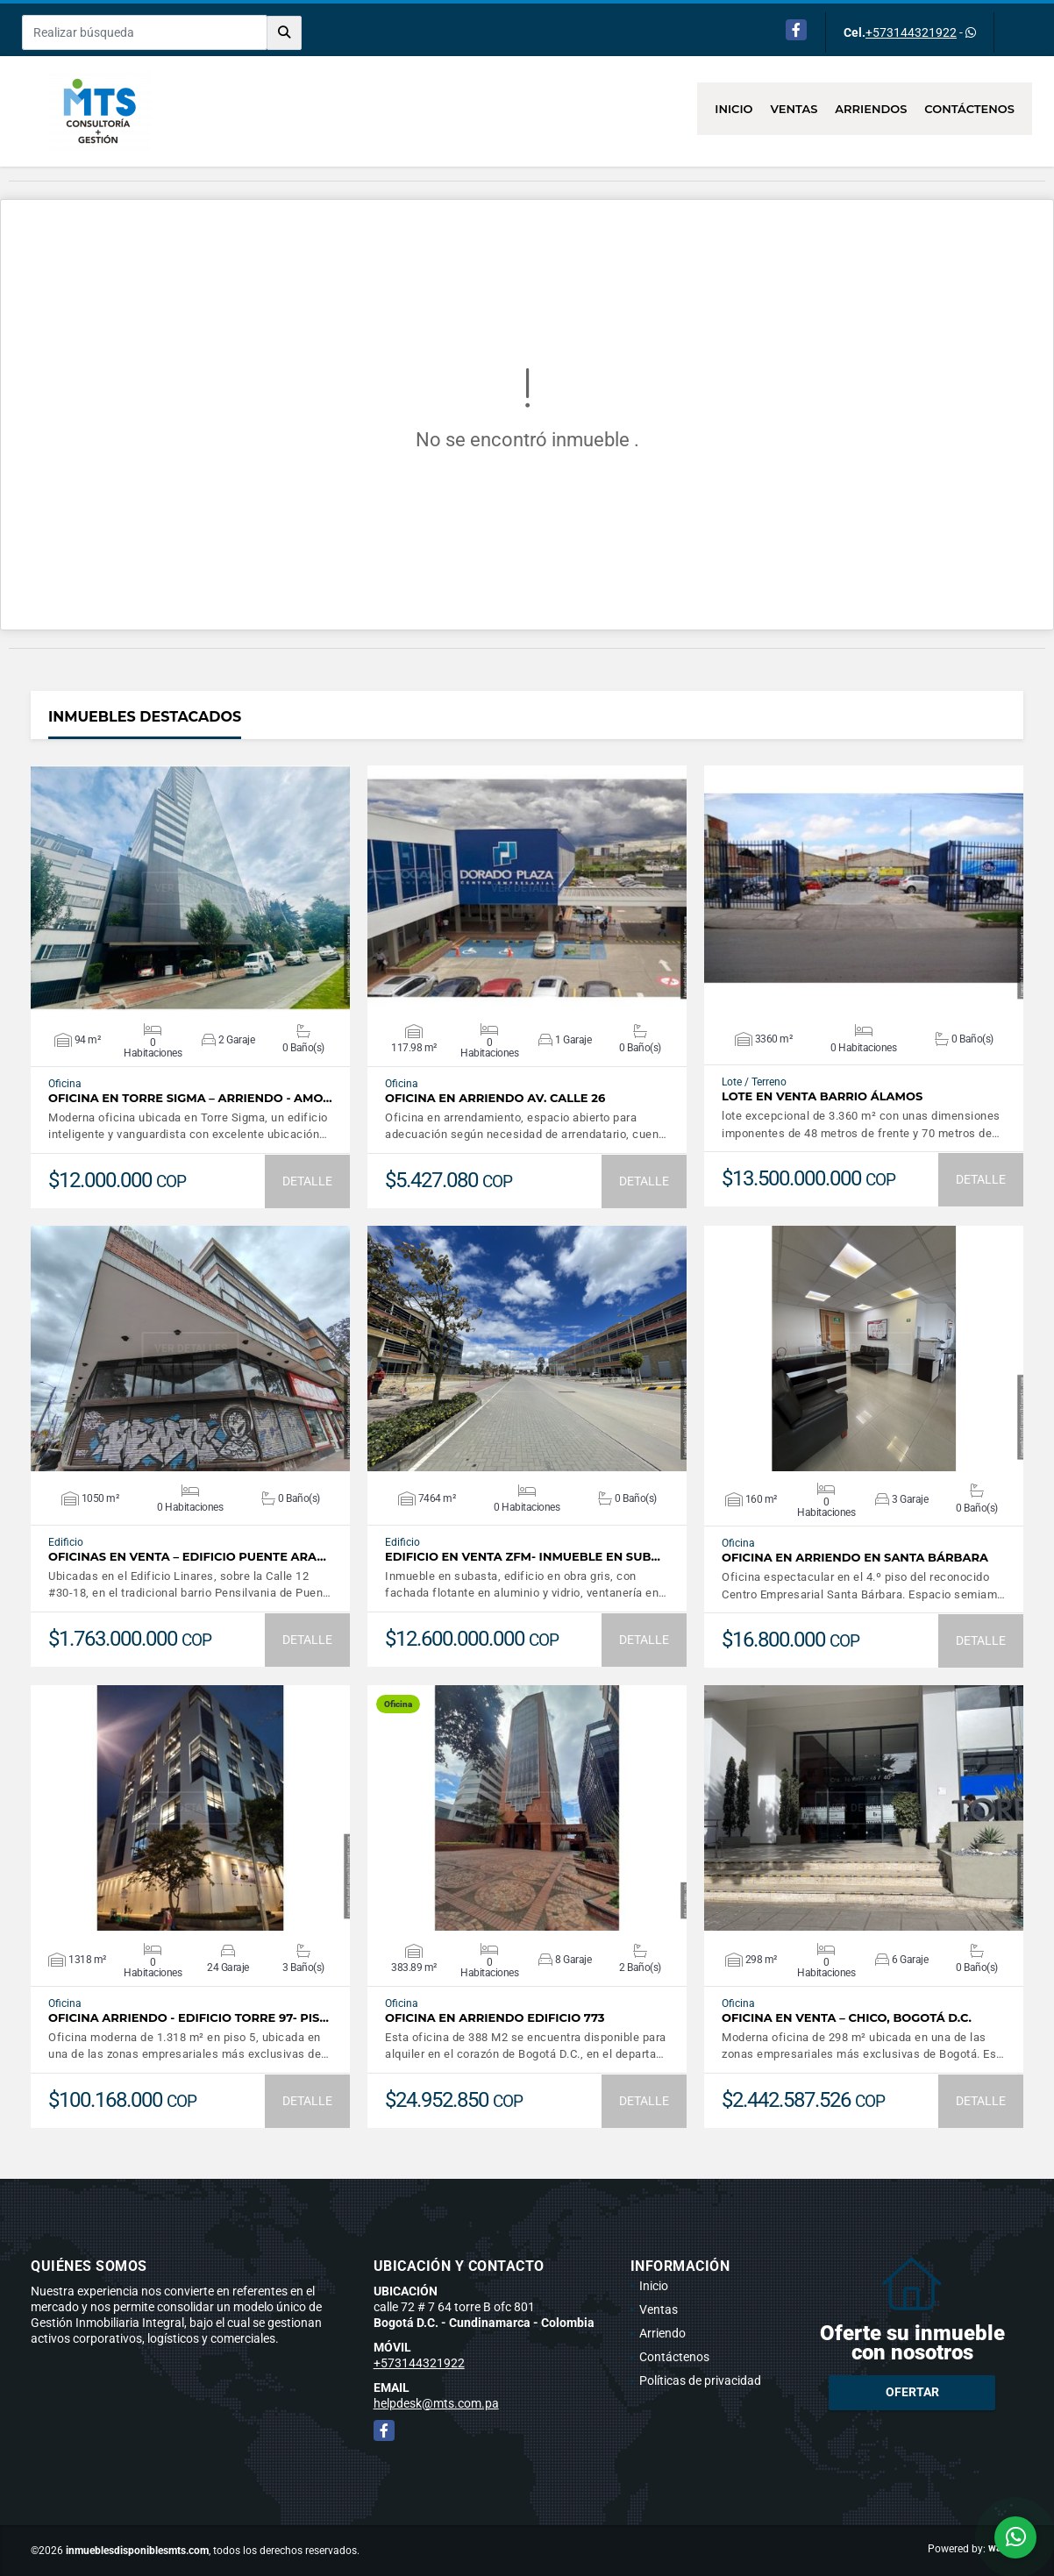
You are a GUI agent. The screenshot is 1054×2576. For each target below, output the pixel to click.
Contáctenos (969, 109)
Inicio (733, 109)
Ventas (794, 109)
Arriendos (871, 109)
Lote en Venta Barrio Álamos (822, 1096)
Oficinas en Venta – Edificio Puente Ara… (187, 1556)
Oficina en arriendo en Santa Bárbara (855, 1557)
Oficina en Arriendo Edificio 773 (495, 2018)
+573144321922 (911, 32)
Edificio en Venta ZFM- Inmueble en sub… (522, 1556)
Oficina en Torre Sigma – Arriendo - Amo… (190, 1098)
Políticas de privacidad (700, 2380)
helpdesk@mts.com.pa (436, 2403)
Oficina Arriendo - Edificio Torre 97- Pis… (188, 2018)
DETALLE (307, 1181)
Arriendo (662, 2333)
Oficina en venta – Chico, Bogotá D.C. (847, 2018)
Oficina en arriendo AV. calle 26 (495, 1098)
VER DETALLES (190, 888)
